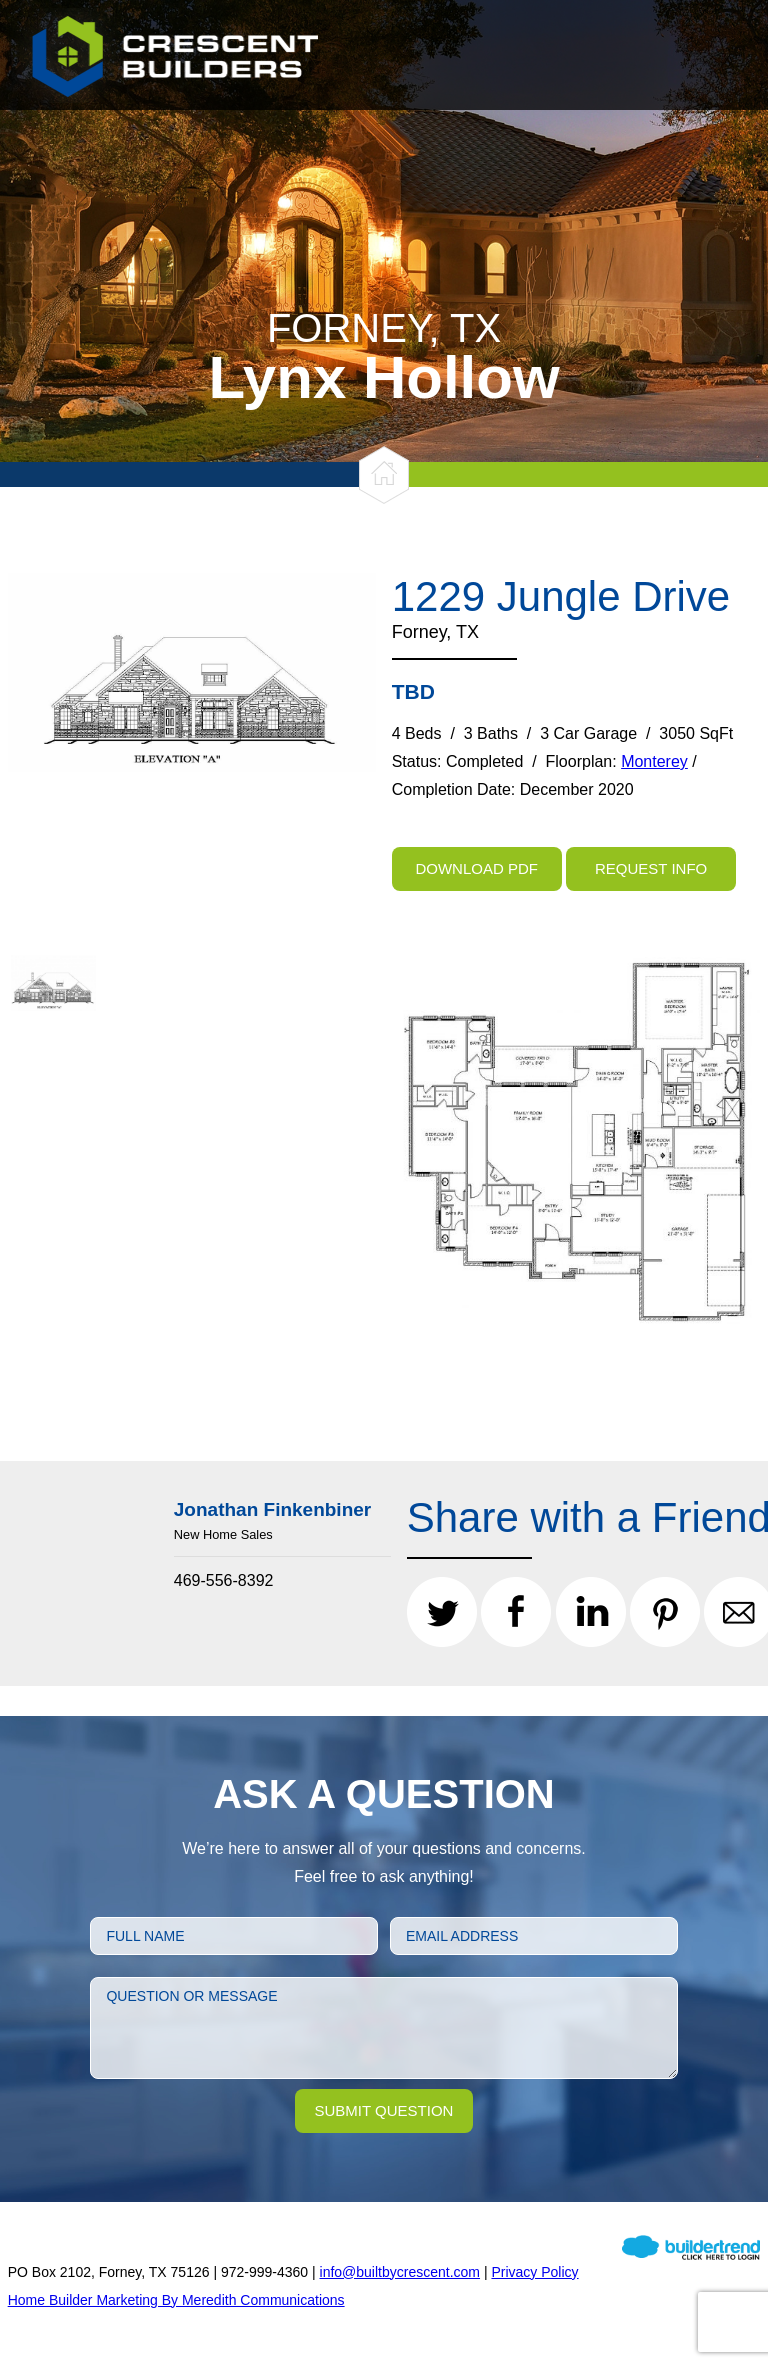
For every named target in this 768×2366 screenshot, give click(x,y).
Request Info (651, 868)
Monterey (654, 761)
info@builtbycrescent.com (400, 2272)
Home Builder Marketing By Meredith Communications (176, 2300)
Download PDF (476, 868)
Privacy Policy (534, 2272)
